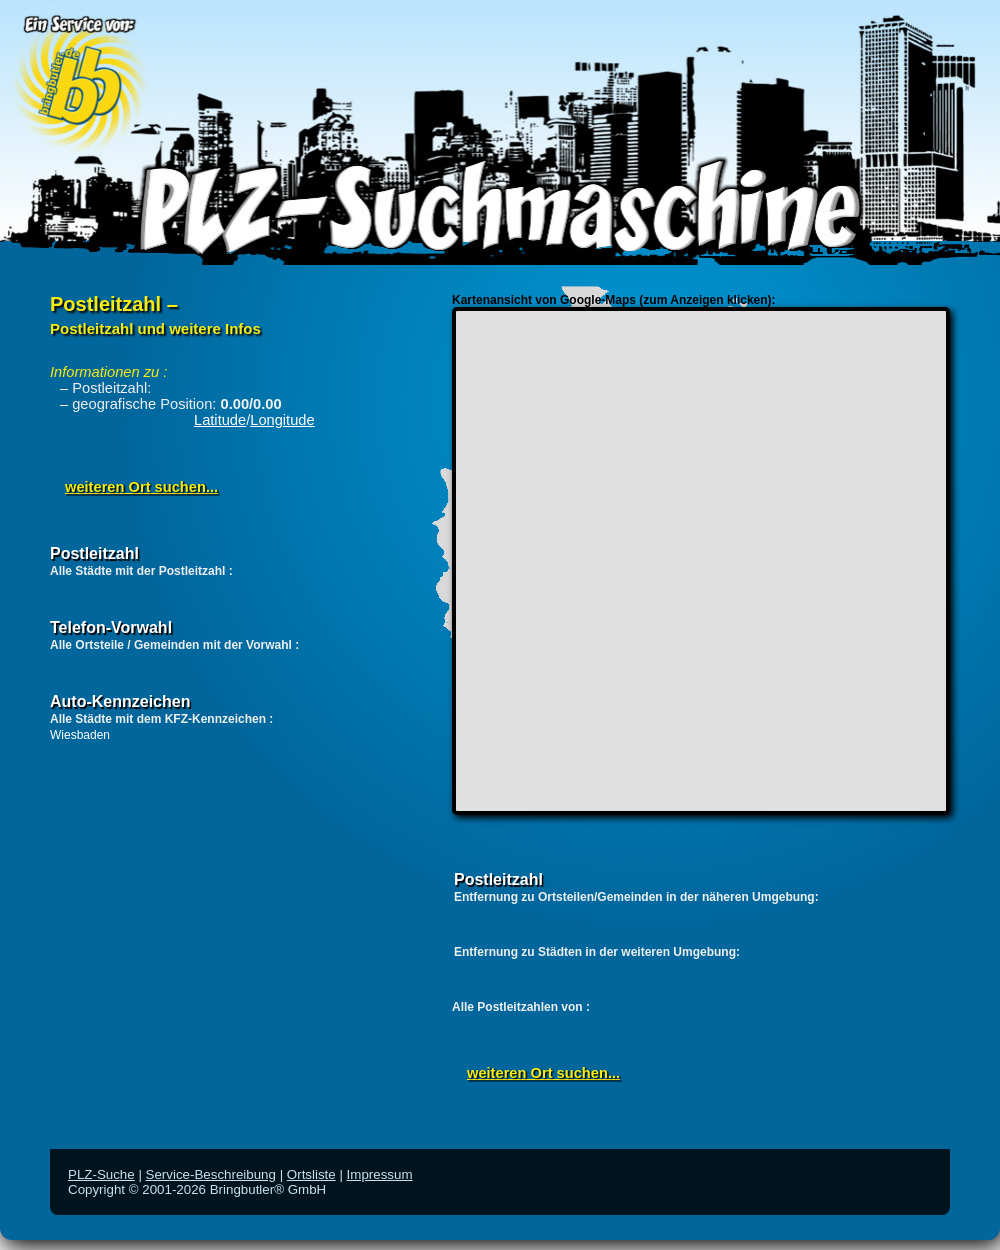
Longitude (282, 420)
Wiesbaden (80, 735)
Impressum (380, 1174)
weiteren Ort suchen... (141, 487)
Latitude (220, 420)
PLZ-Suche (101, 1174)
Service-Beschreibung (211, 1174)
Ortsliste (311, 1174)
